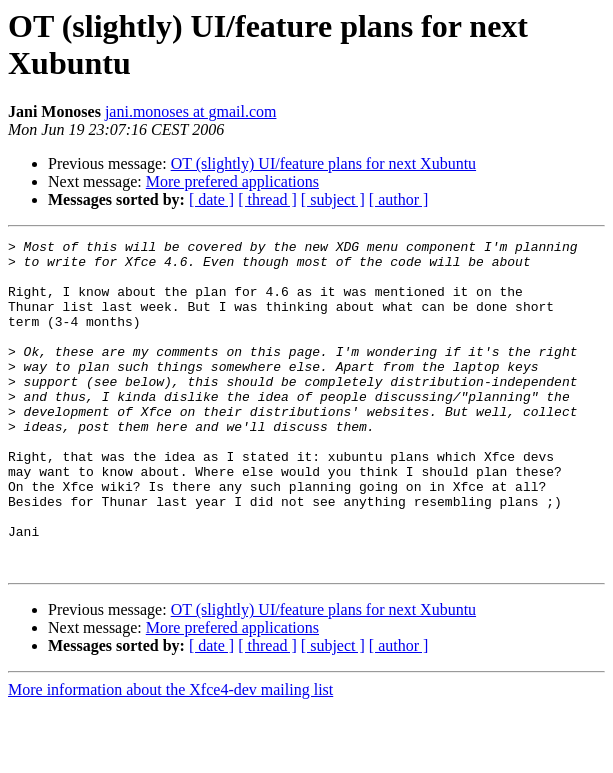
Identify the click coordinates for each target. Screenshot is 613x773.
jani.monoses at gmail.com (191, 111)
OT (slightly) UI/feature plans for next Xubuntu (323, 163)
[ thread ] (267, 199)
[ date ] (211, 199)
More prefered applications (232, 181)
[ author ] (399, 199)
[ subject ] (333, 199)
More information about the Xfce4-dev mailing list (170, 755)
